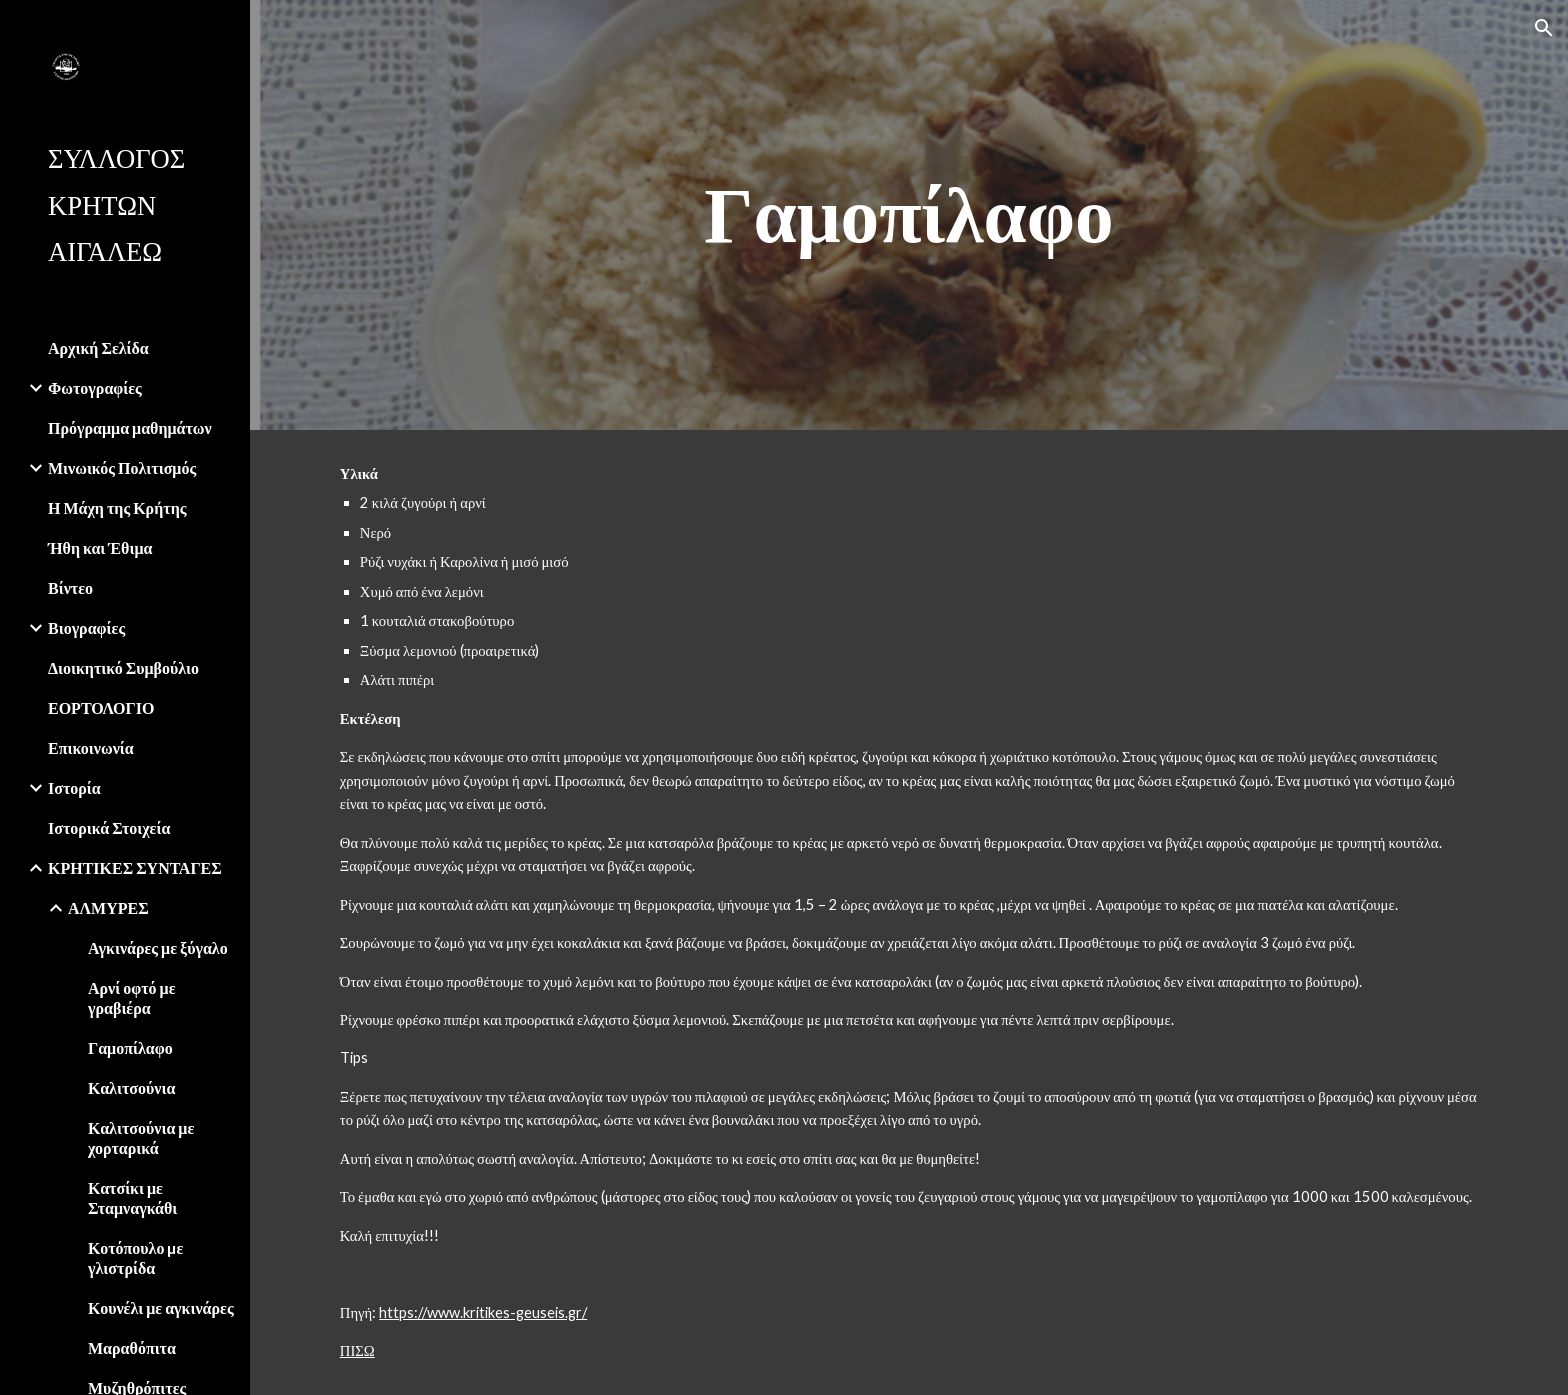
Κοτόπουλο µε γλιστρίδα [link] (135, 1257)
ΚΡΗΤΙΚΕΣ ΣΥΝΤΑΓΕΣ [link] (135, 867)
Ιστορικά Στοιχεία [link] (109, 827)
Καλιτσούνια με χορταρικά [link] (141, 1137)
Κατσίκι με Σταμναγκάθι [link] (132, 1197)
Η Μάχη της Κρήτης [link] (117, 507)
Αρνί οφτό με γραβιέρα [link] (132, 997)
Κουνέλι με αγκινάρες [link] (161, 1307)
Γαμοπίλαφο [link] (130, 1047)
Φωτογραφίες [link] (95, 387)
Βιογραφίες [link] (86, 627)
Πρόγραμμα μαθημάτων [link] (130, 427)
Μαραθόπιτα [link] (132, 1347)
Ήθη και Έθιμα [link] (100, 547)
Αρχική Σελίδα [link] (98, 347)
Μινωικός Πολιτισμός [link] (122, 467)
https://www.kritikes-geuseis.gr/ (483, 1312)
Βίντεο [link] (70, 587)
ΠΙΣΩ (357, 1350)
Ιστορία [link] (74, 787)
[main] (909, 215)
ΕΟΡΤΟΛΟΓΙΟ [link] (101, 707)
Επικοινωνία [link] (91, 747)
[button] (1544, 28)
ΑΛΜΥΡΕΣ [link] (108, 907)
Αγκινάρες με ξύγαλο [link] (158, 947)
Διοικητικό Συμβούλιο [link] (123, 667)
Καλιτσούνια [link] (131, 1087)
